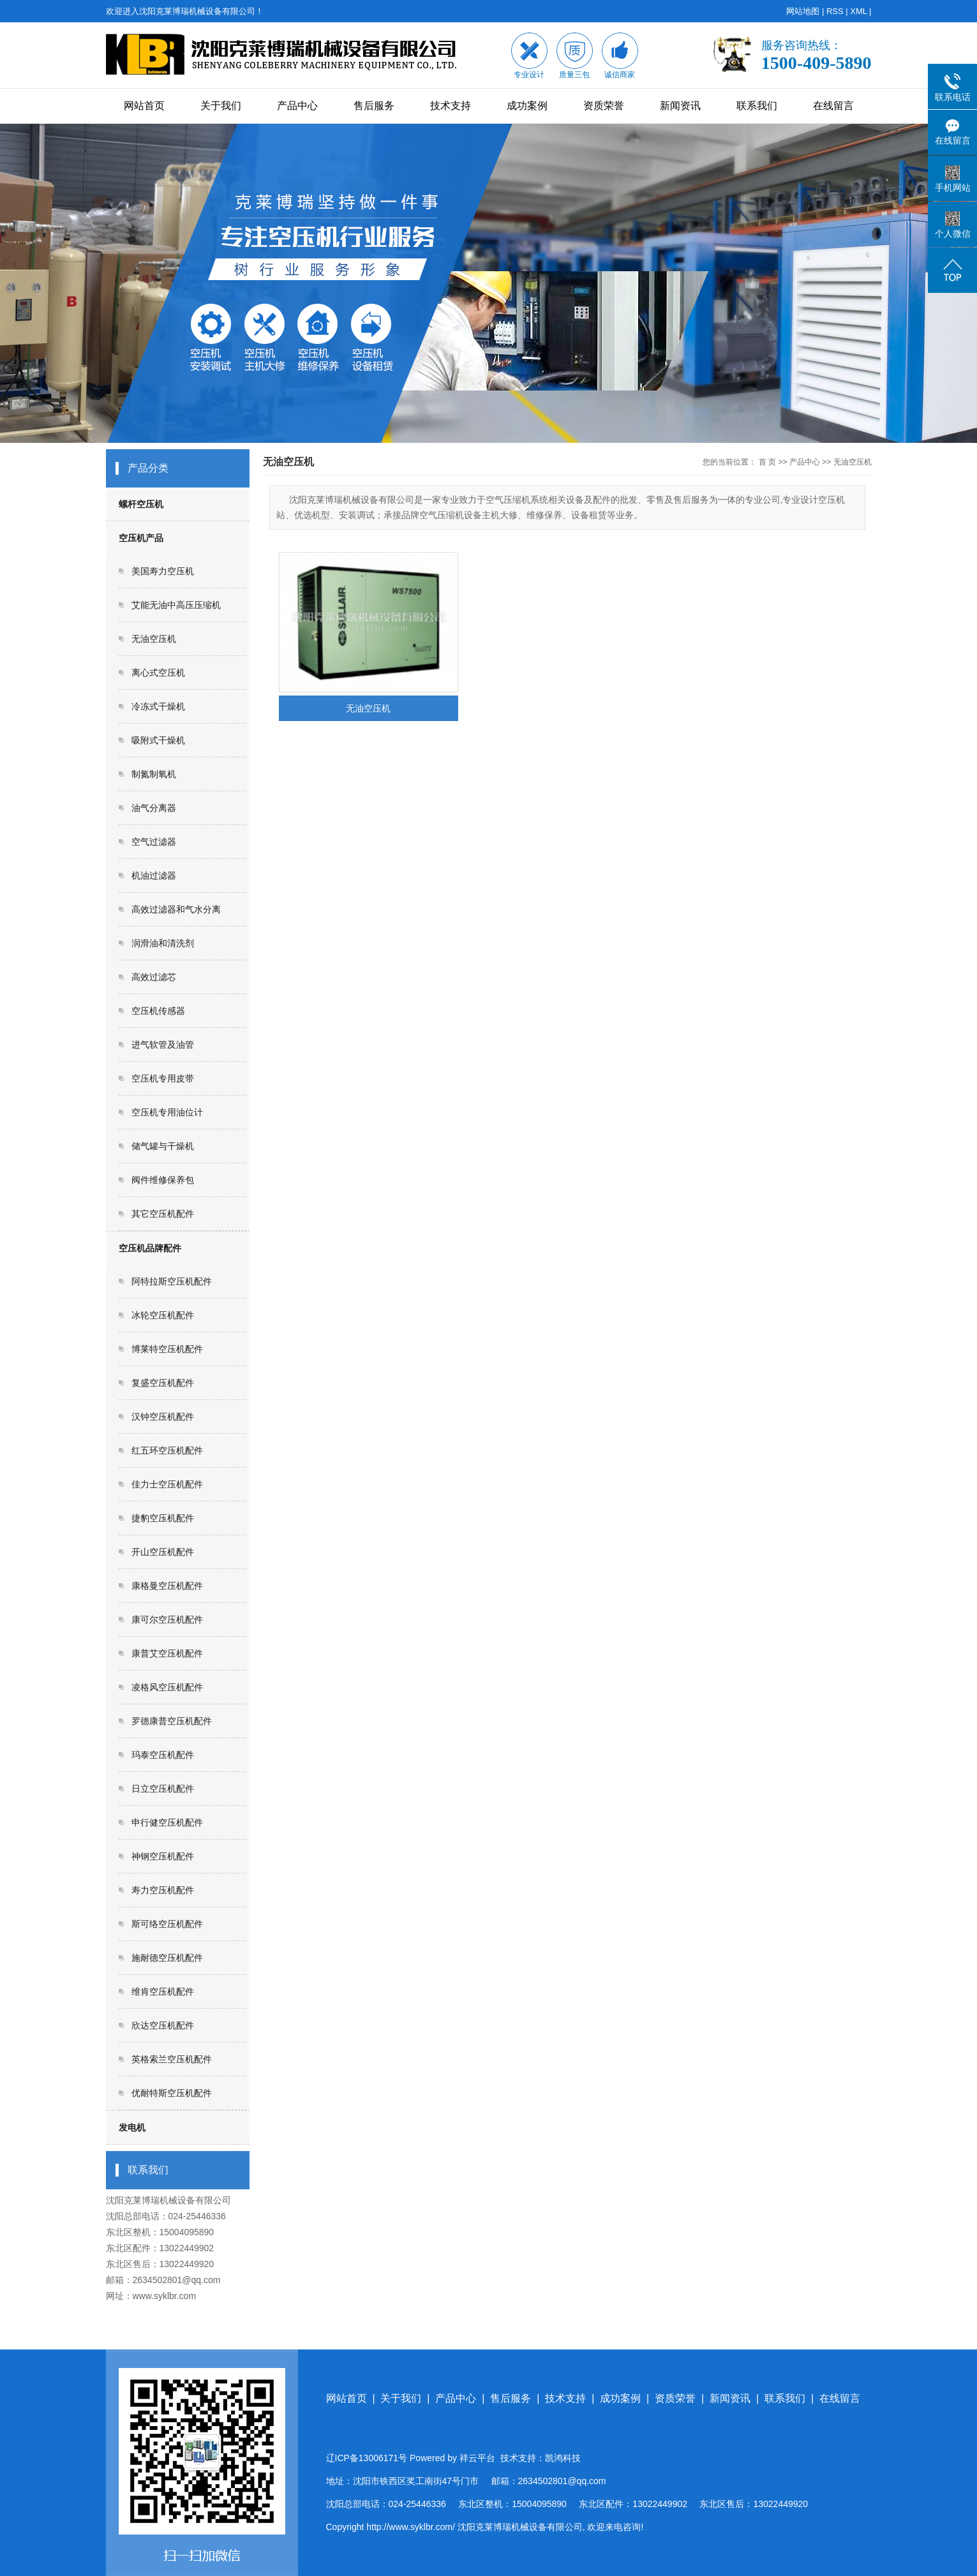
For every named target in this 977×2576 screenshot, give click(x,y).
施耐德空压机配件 (167, 1958)
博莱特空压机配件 (167, 1349)
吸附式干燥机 (158, 740)
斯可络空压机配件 (167, 1924)
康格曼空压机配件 (167, 1586)
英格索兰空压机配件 (171, 2059)
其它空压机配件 (162, 1214)
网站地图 (802, 11)
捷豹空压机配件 (162, 1518)
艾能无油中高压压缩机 (176, 605)
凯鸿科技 (563, 2458)
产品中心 (297, 105)
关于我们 (220, 105)
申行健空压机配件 (167, 1822)
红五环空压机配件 (167, 1450)
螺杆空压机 (141, 504)
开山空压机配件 (162, 1552)
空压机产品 (141, 538)
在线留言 (833, 105)
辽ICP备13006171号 (367, 2458)
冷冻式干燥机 (158, 706)
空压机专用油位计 (167, 1112)
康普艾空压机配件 (167, 1653)
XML (858, 11)
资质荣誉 (603, 105)
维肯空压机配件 (162, 1991)
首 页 (767, 462)
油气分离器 (153, 808)
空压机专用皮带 (162, 1078)
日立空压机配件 (162, 1788)
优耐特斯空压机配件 (171, 2093)
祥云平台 (477, 2458)
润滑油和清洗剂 (162, 943)
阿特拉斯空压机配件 (171, 1281)
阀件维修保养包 (162, 1180)
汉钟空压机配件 (162, 1416)
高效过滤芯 (153, 977)
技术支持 (450, 105)
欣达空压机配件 (162, 2025)
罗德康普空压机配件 (171, 1721)
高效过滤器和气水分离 (176, 909)
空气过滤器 (153, 842)
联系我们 (756, 105)
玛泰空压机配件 (162, 1755)
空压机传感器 (158, 1011)
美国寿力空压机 (162, 571)
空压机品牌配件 (150, 1248)
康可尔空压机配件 (167, 1619)
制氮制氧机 (153, 774)
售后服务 (374, 105)
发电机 (132, 2127)
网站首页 (144, 105)
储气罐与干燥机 (162, 1146)
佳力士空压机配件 (167, 1484)
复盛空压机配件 (162, 1383)
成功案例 (527, 105)
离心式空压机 (158, 672)
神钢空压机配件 (162, 1856)
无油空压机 (153, 639)
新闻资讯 (680, 105)
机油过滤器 (153, 875)
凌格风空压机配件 (167, 1687)
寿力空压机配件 (162, 1890)
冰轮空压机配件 (162, 1315)
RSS (835, 11)
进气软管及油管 (162, 1044)
